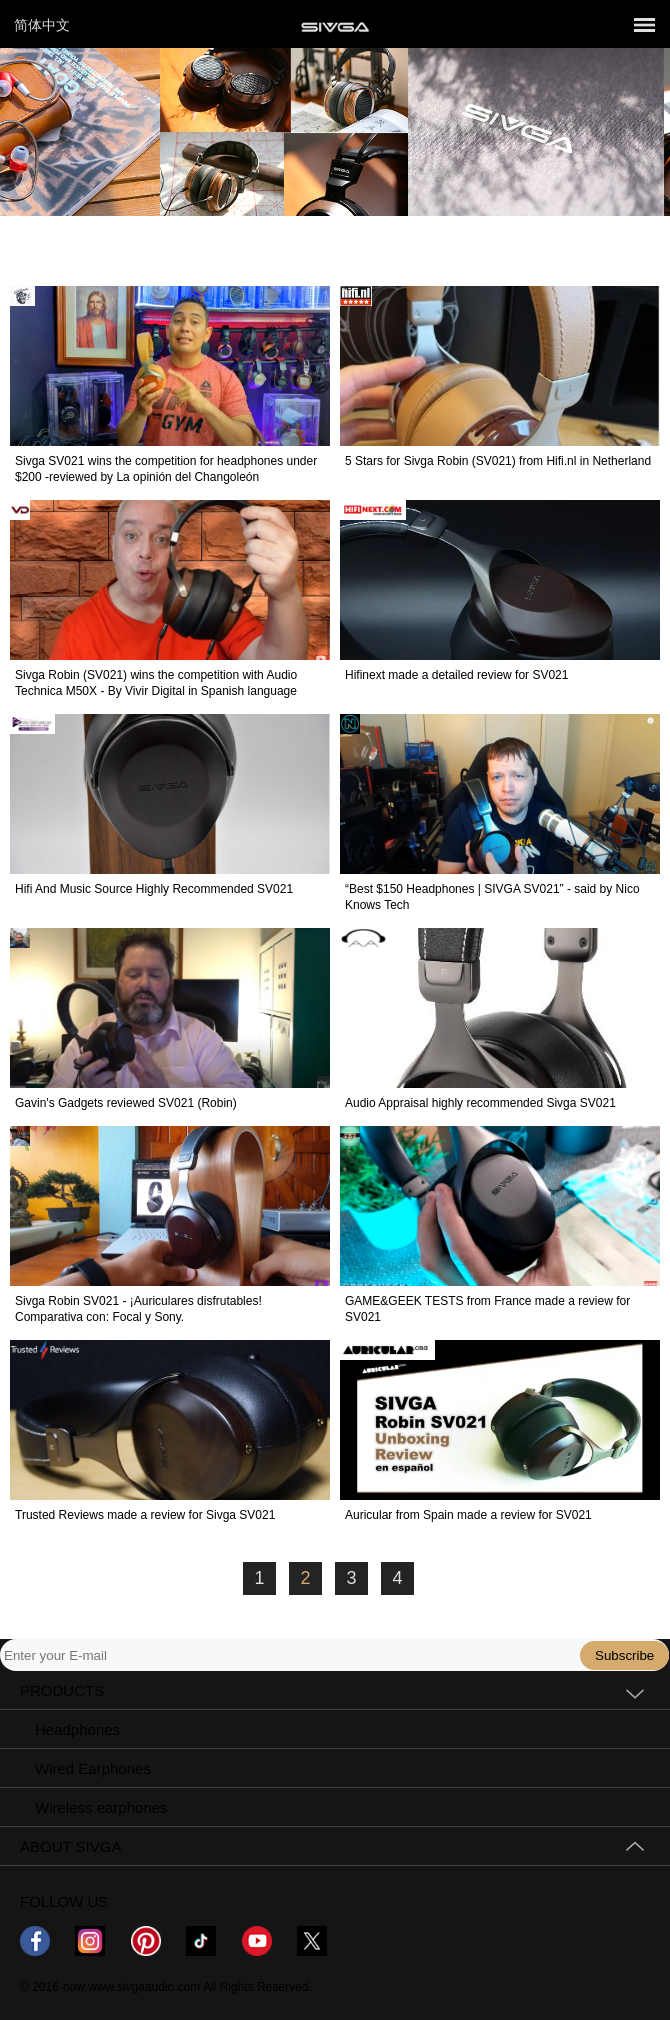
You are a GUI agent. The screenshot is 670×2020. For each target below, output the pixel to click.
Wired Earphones (93, 1768)
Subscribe (624, 1655)
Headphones (77, 1729)
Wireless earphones (101, 1807)
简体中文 (42, 25)
